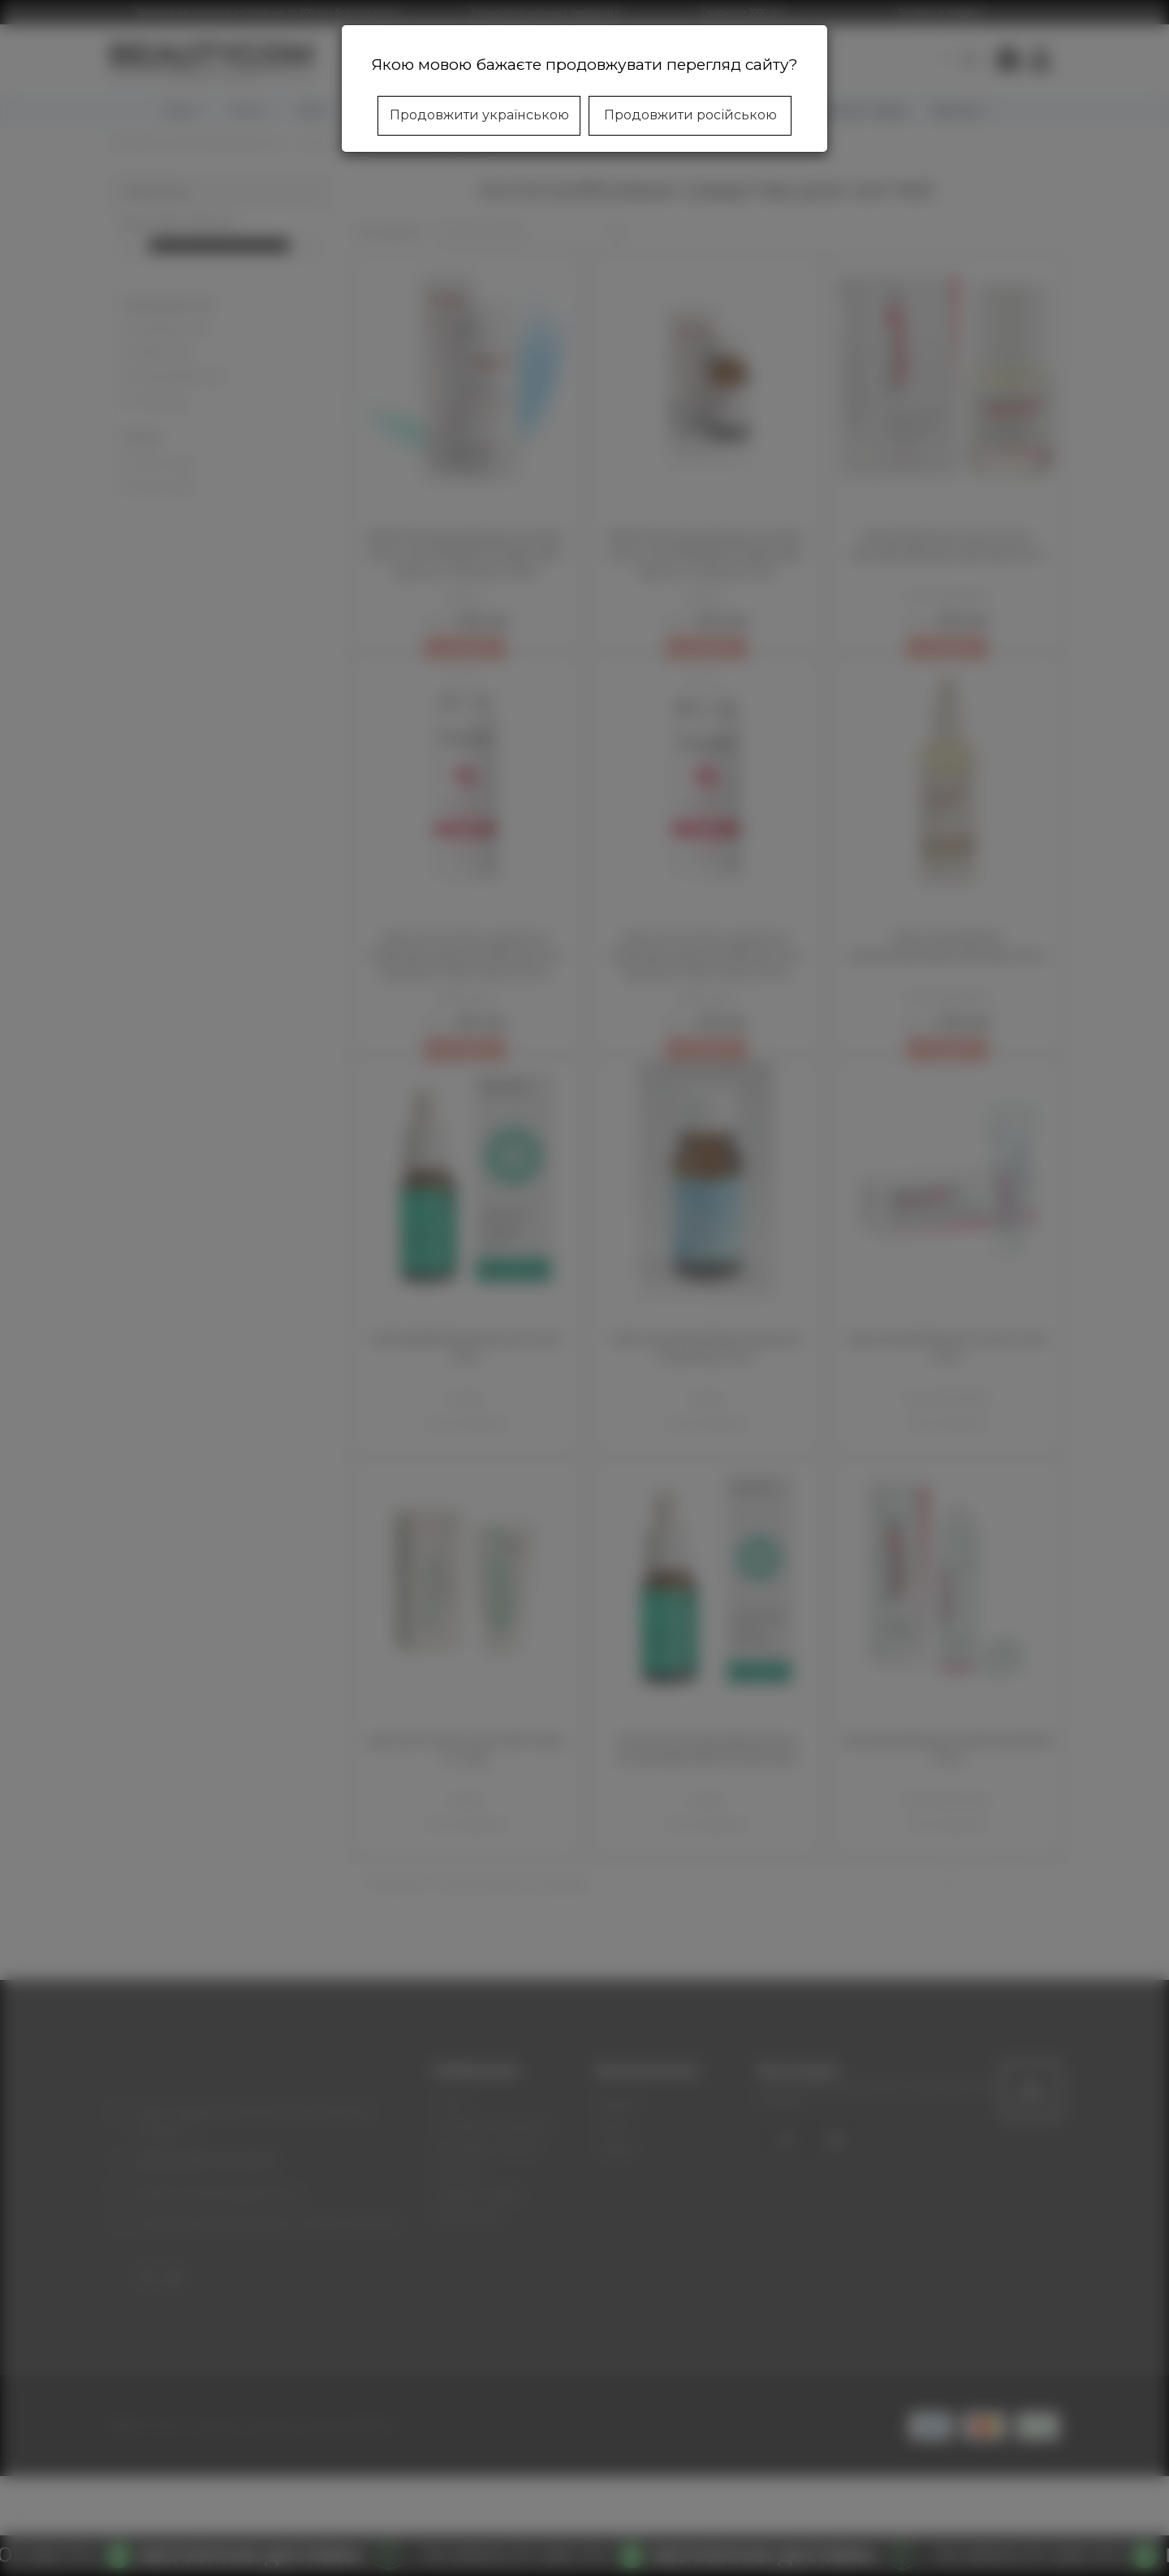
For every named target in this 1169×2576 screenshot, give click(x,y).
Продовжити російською (690, 115)
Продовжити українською (479, 115)
